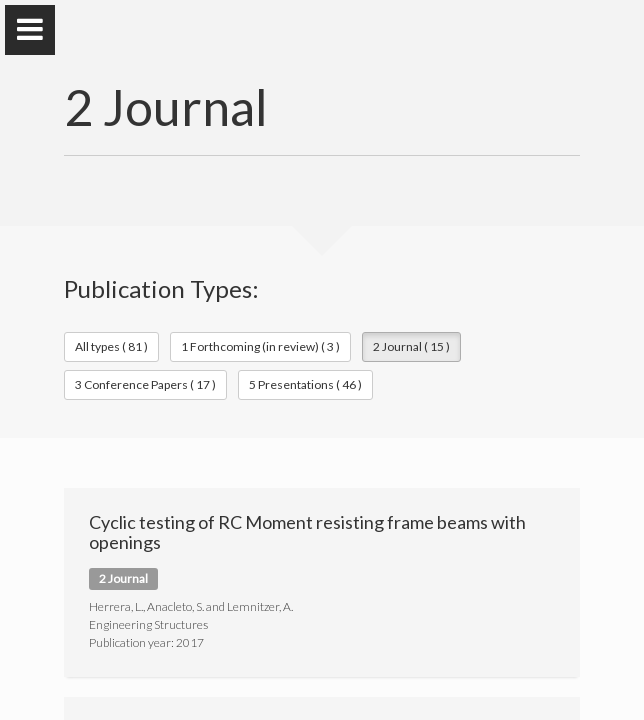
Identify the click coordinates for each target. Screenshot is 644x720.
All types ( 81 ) (111, 346)
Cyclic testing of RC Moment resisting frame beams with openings (307, 532)
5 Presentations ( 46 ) (305, 384)
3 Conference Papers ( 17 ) (145, 384)
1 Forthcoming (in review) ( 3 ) (260, 346)
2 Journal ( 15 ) (411, 346)
